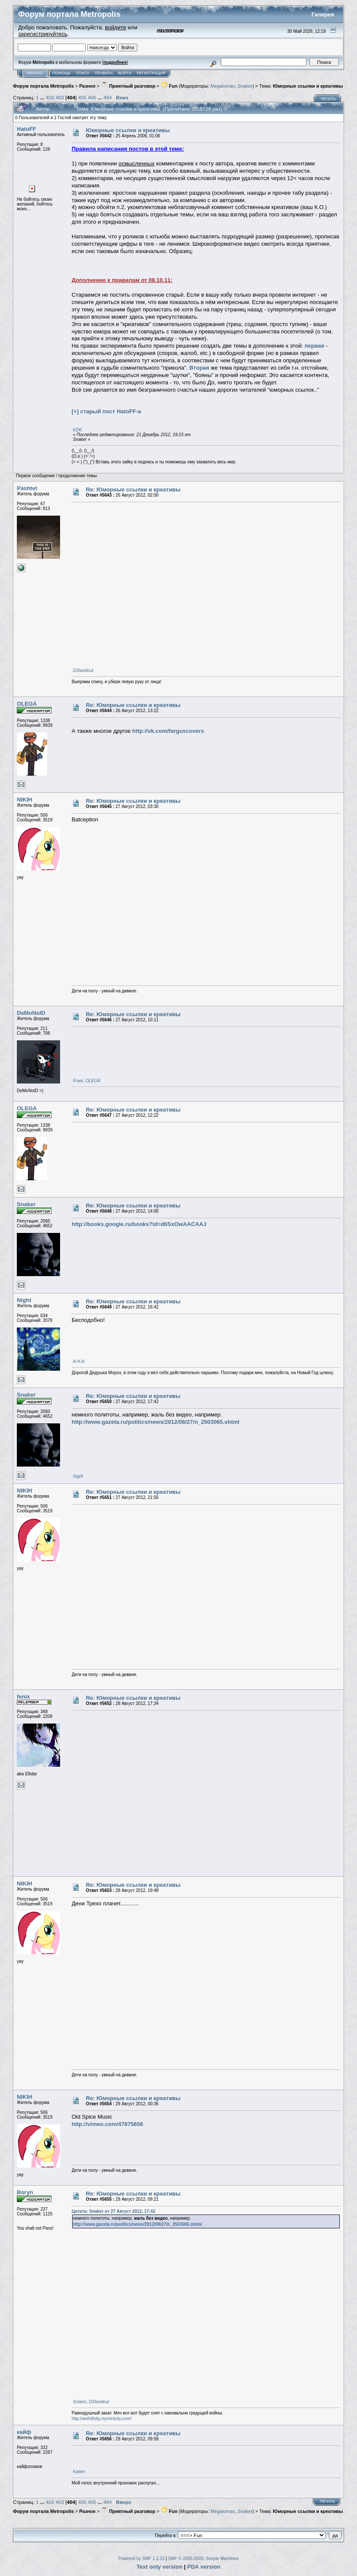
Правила (104, 73)
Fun (169, 86)
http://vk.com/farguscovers (168, 731)
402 (50, 97)
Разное (87, 86)
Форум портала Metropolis (43, 86)
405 (82, 97)
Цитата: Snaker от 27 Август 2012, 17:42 (114, 2211)
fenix (23, 1696)
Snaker (245, 86)
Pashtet (27, 488)
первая (315, 345)
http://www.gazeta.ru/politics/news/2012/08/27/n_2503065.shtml (155, 1422)
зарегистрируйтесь (42, 34)
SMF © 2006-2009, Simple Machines (203, 2558)
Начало (35, 73)
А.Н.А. (79, 1361)
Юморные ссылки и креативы (308, 86)
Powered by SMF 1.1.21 (141, 2558)
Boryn (25, 2192)
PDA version (203, 2566)
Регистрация (151, 73)
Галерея (323, 14)
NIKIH (24, 799)
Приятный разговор (128, 86)
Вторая (199, 367)
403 (60, 97)
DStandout (83, 670)
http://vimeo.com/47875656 (107, 2124)
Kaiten (79, 2471)
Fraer (78, 1080)
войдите (115, 27)
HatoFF (26, 129)
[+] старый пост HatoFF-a (106, 411)
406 (92, 97)
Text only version (159, 2566)
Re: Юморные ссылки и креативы (133, 489)
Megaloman (222, 86)
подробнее (115, 62)
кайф (24, 2432)
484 (107, 97)
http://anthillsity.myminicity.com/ (102, 2418)
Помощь (61, 73)
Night (24, 1300)
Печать (328, 99)
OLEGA (27, 703)
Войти (124, 73)
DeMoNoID (31, 1013)
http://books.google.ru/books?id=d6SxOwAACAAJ (139, 1224)
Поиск (82, 73)
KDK (77, 430)
